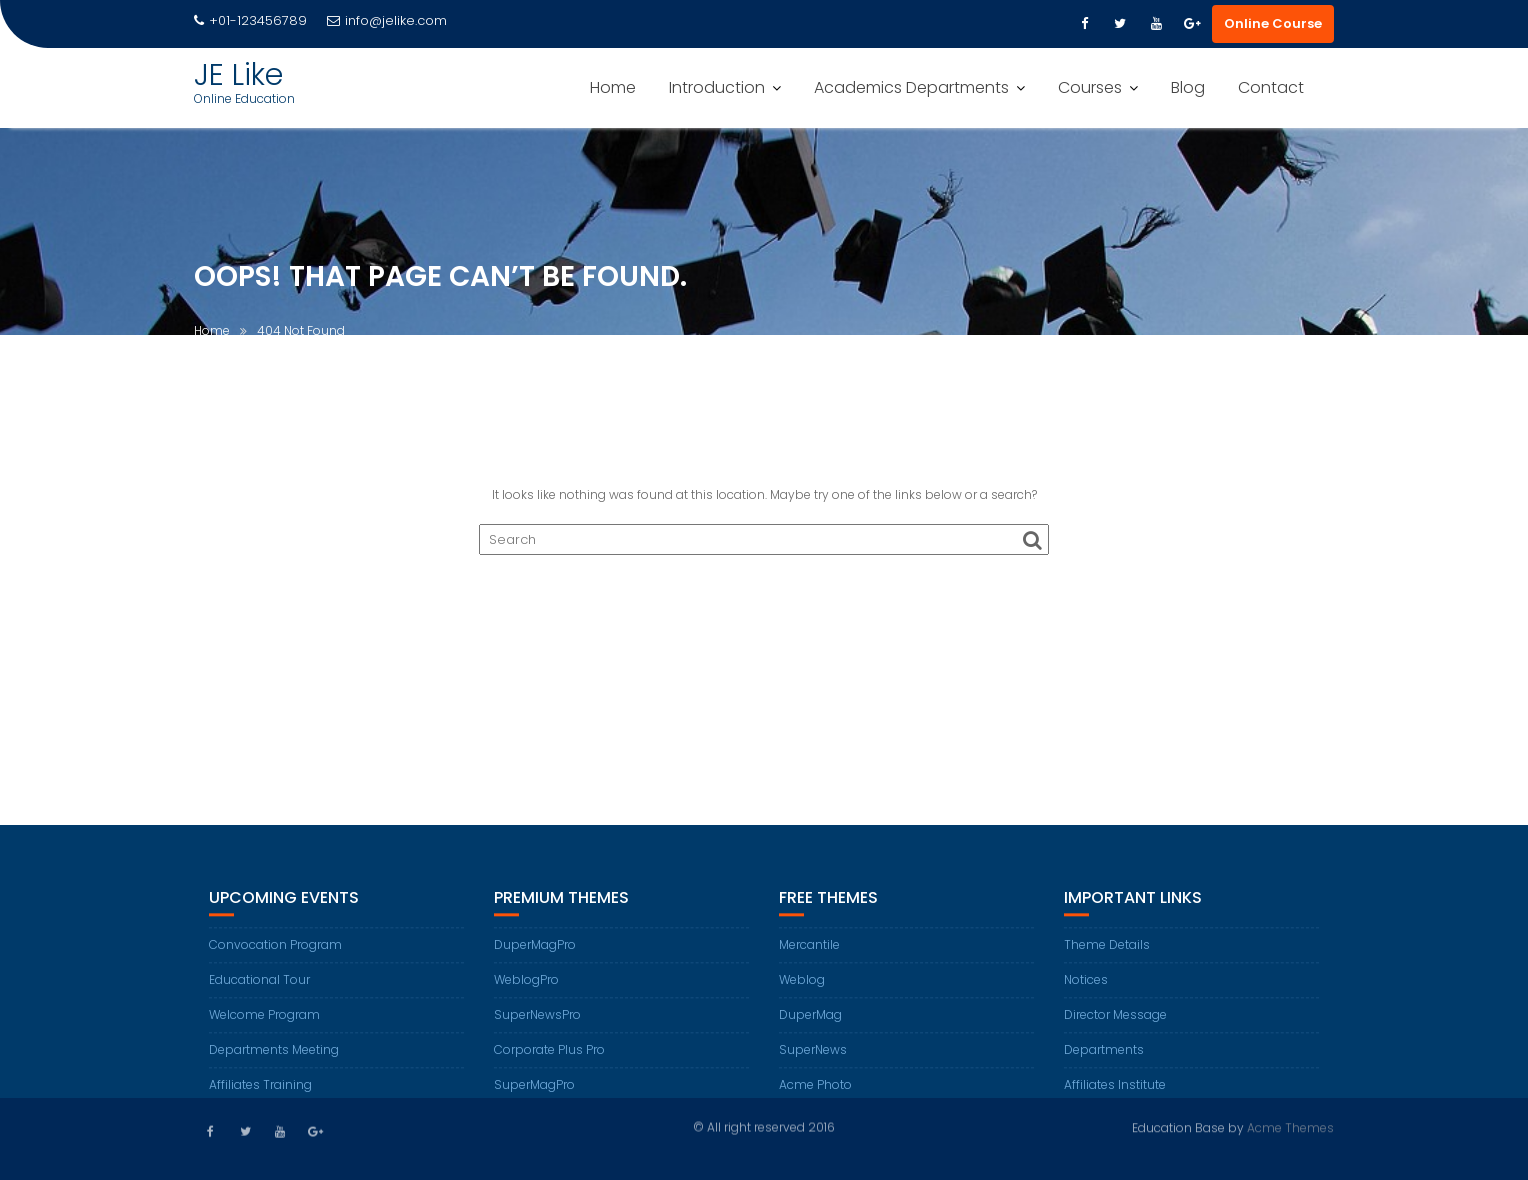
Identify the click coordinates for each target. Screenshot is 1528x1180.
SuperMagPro (534, 1095)
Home (613, 87)
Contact (1271, 87)
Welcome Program (264, 1025)
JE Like (238, 75)
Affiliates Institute (1115, 1095)
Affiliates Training (260, 1095)
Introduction (717, 87)
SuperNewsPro (537, 1025)
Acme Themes (1290, 1126)
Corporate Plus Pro (549, 1060)
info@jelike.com (387, 20)
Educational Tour (259, 990)
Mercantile (809, 955)
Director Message (1115, 1025)
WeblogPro (526, 990)
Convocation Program (275, 955)
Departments (1104, 1060)
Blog (1188, 87)
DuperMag (810, 1025)
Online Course (1273, 23)
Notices (1086, 990)
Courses (1090, 87)
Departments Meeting (274, 1060)
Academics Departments (911, 87)
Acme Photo (815, 1095)
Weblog (802, 990)
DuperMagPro (535, 955)
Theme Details (1107, 955)
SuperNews (813, 1060)
